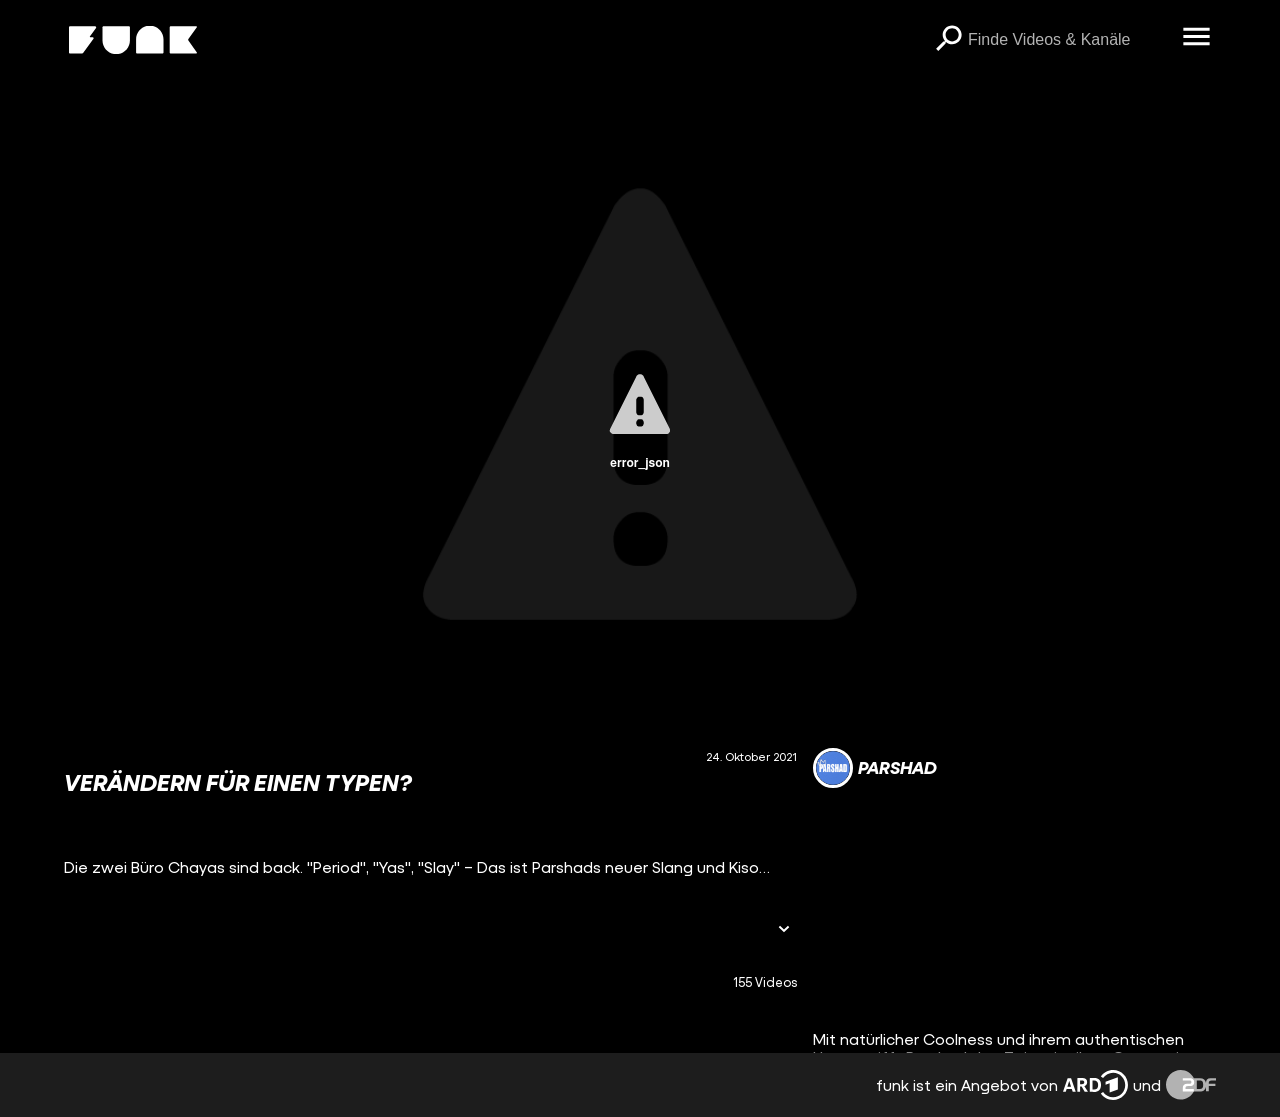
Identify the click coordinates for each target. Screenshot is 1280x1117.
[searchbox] (1068, 40)
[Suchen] (948, 40)
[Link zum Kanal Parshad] (875, 768)
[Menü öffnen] (1196, 38)
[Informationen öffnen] (784, 930)
